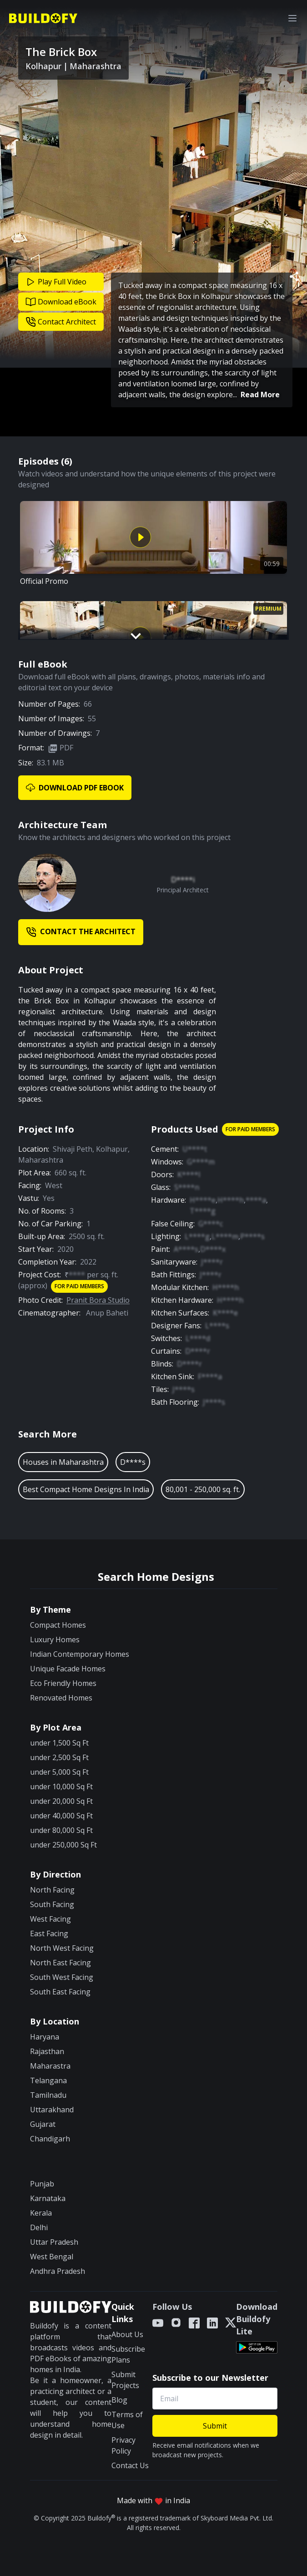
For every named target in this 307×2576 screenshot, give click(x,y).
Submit (215, 2426)
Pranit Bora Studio (98, 1300)
